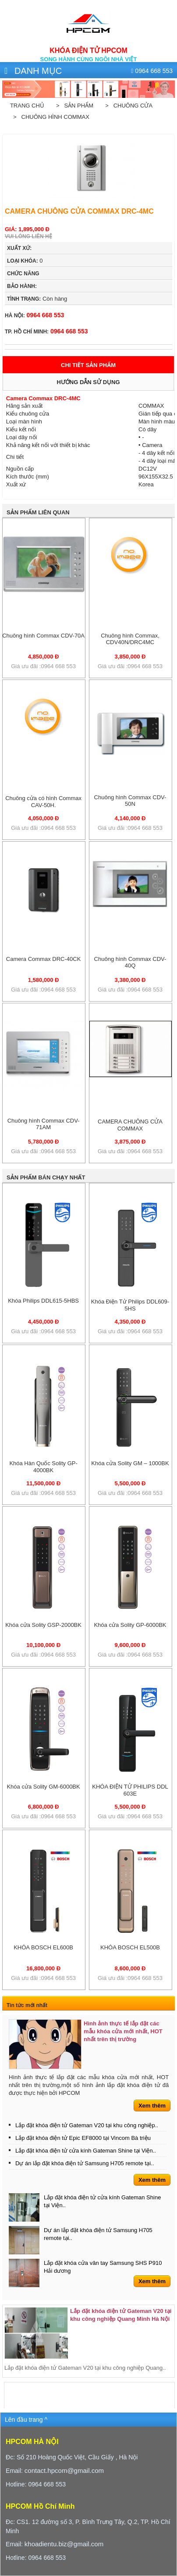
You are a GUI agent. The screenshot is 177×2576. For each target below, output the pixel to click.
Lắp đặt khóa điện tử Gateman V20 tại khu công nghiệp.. (86, 2125)
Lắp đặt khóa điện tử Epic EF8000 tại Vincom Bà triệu (83, 2138)
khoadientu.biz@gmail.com (64, 2544)
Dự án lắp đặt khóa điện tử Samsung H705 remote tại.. (84, 2163)
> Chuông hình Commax (49, 117)
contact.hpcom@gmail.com (64, 2470)
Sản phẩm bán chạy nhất (46, 1177)
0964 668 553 (34, 315)
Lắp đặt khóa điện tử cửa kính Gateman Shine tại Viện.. (85, 2150)
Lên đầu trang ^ (26, 2419)
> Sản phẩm (73, 105)
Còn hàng (37, 298)
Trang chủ (27, 105)
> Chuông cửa (127, 105)
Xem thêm (152, 2105)
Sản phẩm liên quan (38, 512)
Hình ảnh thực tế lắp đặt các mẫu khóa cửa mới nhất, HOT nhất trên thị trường (123, 2031)
